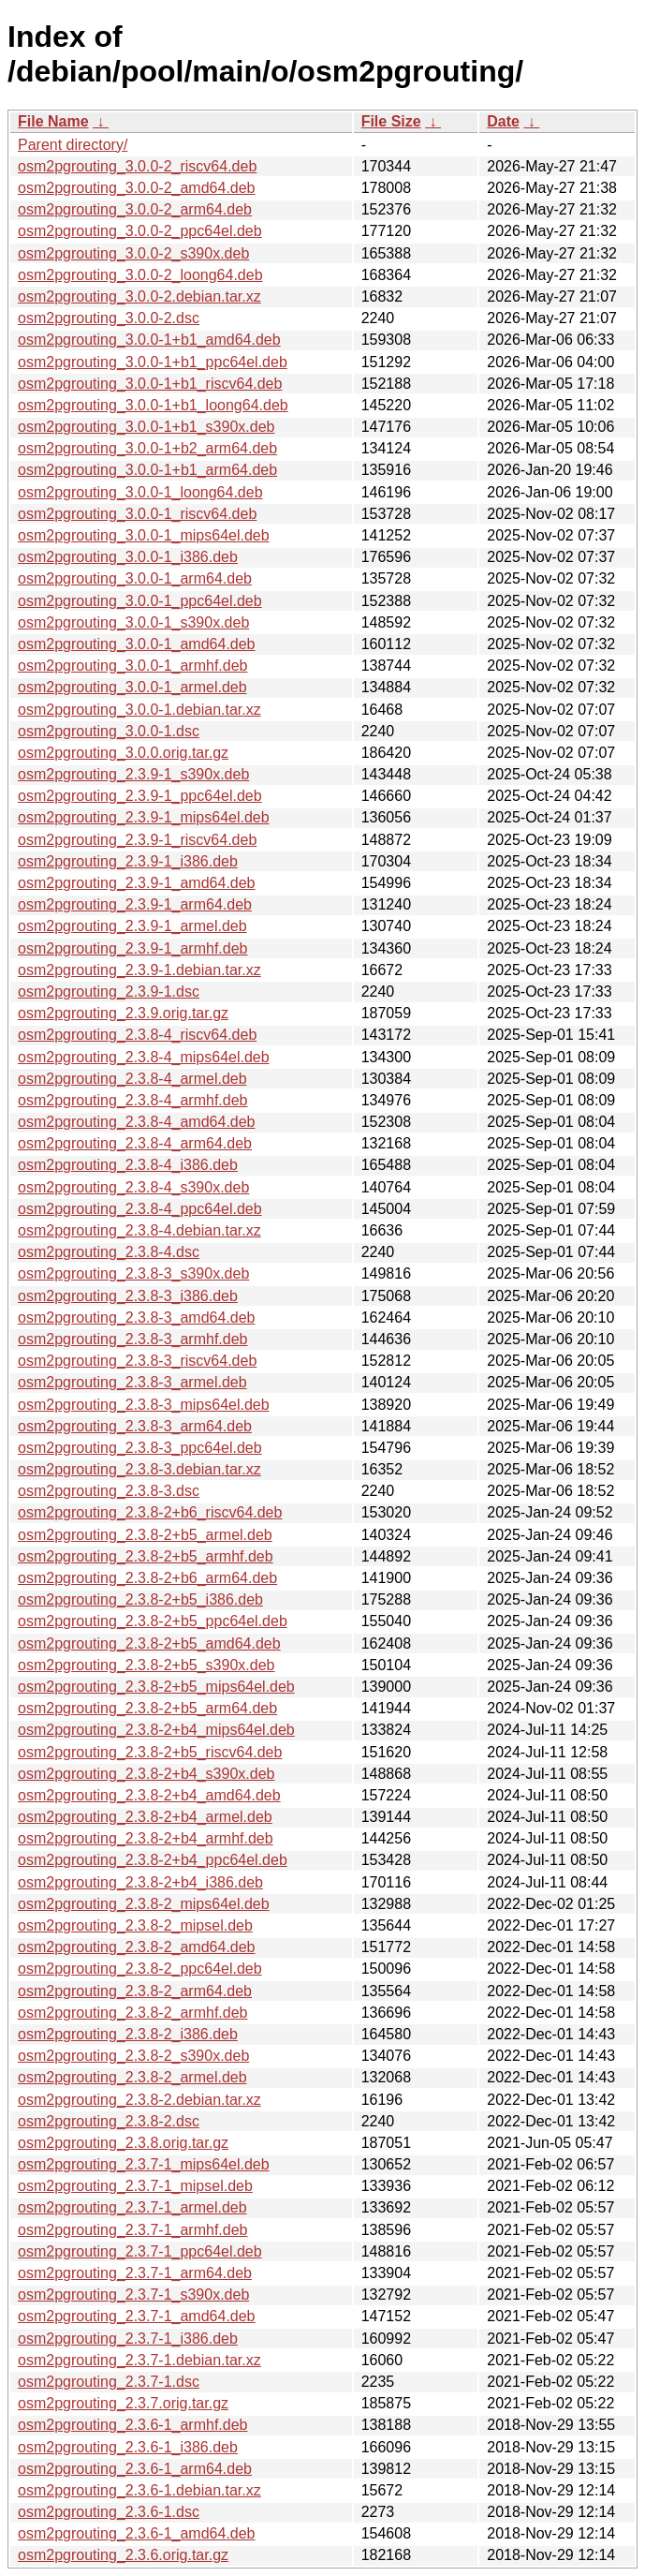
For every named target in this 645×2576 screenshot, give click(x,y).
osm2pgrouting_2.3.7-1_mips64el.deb (144, 2164)
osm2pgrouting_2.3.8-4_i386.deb (128, 1165)
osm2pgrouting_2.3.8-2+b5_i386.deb (140, 1599)
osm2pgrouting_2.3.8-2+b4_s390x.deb (146, 1774)
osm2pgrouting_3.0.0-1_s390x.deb (133, 622)
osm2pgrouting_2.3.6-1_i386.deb (128, 2447)
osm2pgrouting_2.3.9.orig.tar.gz (123, 1013)
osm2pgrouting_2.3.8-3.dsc (108, 1491)
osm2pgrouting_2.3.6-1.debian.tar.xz (139, 2490)
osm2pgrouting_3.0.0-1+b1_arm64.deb (147, 470)
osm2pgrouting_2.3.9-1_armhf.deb (133, 948)
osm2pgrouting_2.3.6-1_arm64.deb (135, 2469)
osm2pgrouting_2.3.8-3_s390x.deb (133, 1273)
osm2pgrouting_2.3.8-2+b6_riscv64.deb (150, 1512)
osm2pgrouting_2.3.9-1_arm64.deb (135, 904)
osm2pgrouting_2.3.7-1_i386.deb (128, 2339)
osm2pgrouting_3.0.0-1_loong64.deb (140, 492)
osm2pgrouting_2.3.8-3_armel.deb (132, 1382)
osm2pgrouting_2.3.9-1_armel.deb (132, 926)
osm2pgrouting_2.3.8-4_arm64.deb (135, 1143)
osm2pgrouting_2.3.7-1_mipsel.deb (135, 2186)
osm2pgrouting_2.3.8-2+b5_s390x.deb (146, 1665)
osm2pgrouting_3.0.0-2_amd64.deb (137, 188)
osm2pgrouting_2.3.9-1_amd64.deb (137, 883)
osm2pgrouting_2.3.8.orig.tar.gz (123, 2143)
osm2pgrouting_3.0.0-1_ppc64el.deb (140, 601)
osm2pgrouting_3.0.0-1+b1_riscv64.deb (150, 384)
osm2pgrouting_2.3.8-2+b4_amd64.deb (149, 1795)
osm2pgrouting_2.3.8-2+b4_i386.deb (140, 1882)
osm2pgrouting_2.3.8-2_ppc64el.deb (140, 1968)
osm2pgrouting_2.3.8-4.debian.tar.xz (139, 1230)
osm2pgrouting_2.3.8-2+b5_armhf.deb (145, 1556)
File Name (53, 121)
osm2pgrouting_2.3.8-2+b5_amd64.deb (149, 1643)
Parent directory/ (72, 145)
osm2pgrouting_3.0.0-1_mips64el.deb (144, 535)
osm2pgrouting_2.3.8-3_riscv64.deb (137, 1361)
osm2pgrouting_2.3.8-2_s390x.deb (133, 2056)
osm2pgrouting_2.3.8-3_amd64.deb (137, 1317)
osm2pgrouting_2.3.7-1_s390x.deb (133, 2294)
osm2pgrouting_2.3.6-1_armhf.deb (133, 2425)
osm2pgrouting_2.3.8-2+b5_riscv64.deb (150, 1752)
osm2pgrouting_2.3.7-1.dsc (108, 2382)
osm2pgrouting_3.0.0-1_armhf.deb (133, 666)
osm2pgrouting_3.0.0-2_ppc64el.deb (140, 231)
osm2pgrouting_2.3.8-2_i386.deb (128, 2034)
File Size (391, 121)
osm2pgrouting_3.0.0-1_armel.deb (132, 687)
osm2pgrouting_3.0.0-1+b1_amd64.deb (149, 340)
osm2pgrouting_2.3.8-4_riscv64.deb (137, 1035)
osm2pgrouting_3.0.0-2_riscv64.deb (137, 166)
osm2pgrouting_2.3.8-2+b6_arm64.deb (147, 1578)
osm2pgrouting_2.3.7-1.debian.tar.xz (139, 2360)
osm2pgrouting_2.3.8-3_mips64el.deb (144, 1405)
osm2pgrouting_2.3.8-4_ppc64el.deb (140, 1209)
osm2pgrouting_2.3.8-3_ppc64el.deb (140, 1448)
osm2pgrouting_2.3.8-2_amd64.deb (137, 1947)
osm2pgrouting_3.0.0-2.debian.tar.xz (139, 296)
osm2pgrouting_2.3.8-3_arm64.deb (135, 1426)
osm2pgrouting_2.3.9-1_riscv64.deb (137, 840)
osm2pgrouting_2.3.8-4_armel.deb (132, 1079)
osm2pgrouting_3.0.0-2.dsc (108, 318)
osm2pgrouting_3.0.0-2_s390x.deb (133, 253)
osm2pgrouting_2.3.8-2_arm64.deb (135, 1991)
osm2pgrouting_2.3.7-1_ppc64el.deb (140, 2251)
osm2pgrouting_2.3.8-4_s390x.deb (133, 1187)
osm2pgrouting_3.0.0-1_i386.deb (128, 557)
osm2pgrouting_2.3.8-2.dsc (108, 2121)
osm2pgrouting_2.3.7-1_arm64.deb (135, 2273)
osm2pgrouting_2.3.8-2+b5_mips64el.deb (156, 1687)
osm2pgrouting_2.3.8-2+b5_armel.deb (145, 1535)
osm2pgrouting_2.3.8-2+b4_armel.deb (145, 1817)
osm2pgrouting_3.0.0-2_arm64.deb (135, 209)
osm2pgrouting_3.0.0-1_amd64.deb (137, 644)
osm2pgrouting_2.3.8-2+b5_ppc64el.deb (152, 1621)
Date (503, 121)
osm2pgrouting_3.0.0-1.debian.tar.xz (139, 710)
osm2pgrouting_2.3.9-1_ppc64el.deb (140, 796)
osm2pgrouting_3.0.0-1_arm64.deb (135, 578)
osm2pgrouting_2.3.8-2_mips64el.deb (144, 1904)
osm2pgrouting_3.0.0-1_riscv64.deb (137, 514)
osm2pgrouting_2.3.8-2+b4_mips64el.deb (156, 1730)
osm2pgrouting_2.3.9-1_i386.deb (128, 861)
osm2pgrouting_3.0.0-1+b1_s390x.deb (146, 427)
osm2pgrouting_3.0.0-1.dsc (108, 731)
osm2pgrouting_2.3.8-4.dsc (108, 1252)
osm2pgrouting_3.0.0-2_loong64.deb (140, 275)
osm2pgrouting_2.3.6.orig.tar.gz (123, 2555)
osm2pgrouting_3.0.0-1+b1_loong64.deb (153, 405)
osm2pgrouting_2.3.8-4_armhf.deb (133, 1100)
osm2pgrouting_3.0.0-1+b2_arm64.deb (147, 448)
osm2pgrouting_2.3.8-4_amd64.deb (137, 1122)
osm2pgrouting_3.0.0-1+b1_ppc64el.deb (152, 362)
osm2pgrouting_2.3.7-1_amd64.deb (137, 2316)
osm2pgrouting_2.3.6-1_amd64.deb (137, 2533)
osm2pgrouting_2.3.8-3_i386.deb (128, 1296)
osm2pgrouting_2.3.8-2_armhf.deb (133, 2013)
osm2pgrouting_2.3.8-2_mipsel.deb (135, 1925)
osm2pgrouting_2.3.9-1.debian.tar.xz (139, 970)
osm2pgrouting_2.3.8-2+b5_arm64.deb (147, 1708)
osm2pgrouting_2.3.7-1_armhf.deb (133, 2230)
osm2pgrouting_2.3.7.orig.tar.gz (123, 2403)
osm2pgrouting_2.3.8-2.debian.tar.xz (139, 2100)
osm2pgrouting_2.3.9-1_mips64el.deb (144, 817)
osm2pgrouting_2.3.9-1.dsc (108, 991)
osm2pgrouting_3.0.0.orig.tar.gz (123, 753)
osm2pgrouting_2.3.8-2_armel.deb (132, 2077)
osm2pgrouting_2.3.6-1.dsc (108, 2512)
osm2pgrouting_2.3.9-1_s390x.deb (133, 774)
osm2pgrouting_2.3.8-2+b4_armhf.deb (145, 1838)
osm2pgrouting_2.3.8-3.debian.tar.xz (139, 1469)
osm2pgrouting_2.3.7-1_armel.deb (132, 2207)
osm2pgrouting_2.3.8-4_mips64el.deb (144, 1057)
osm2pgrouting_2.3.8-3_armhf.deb (133, 1339)
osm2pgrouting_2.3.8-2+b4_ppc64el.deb (152, 1860)
